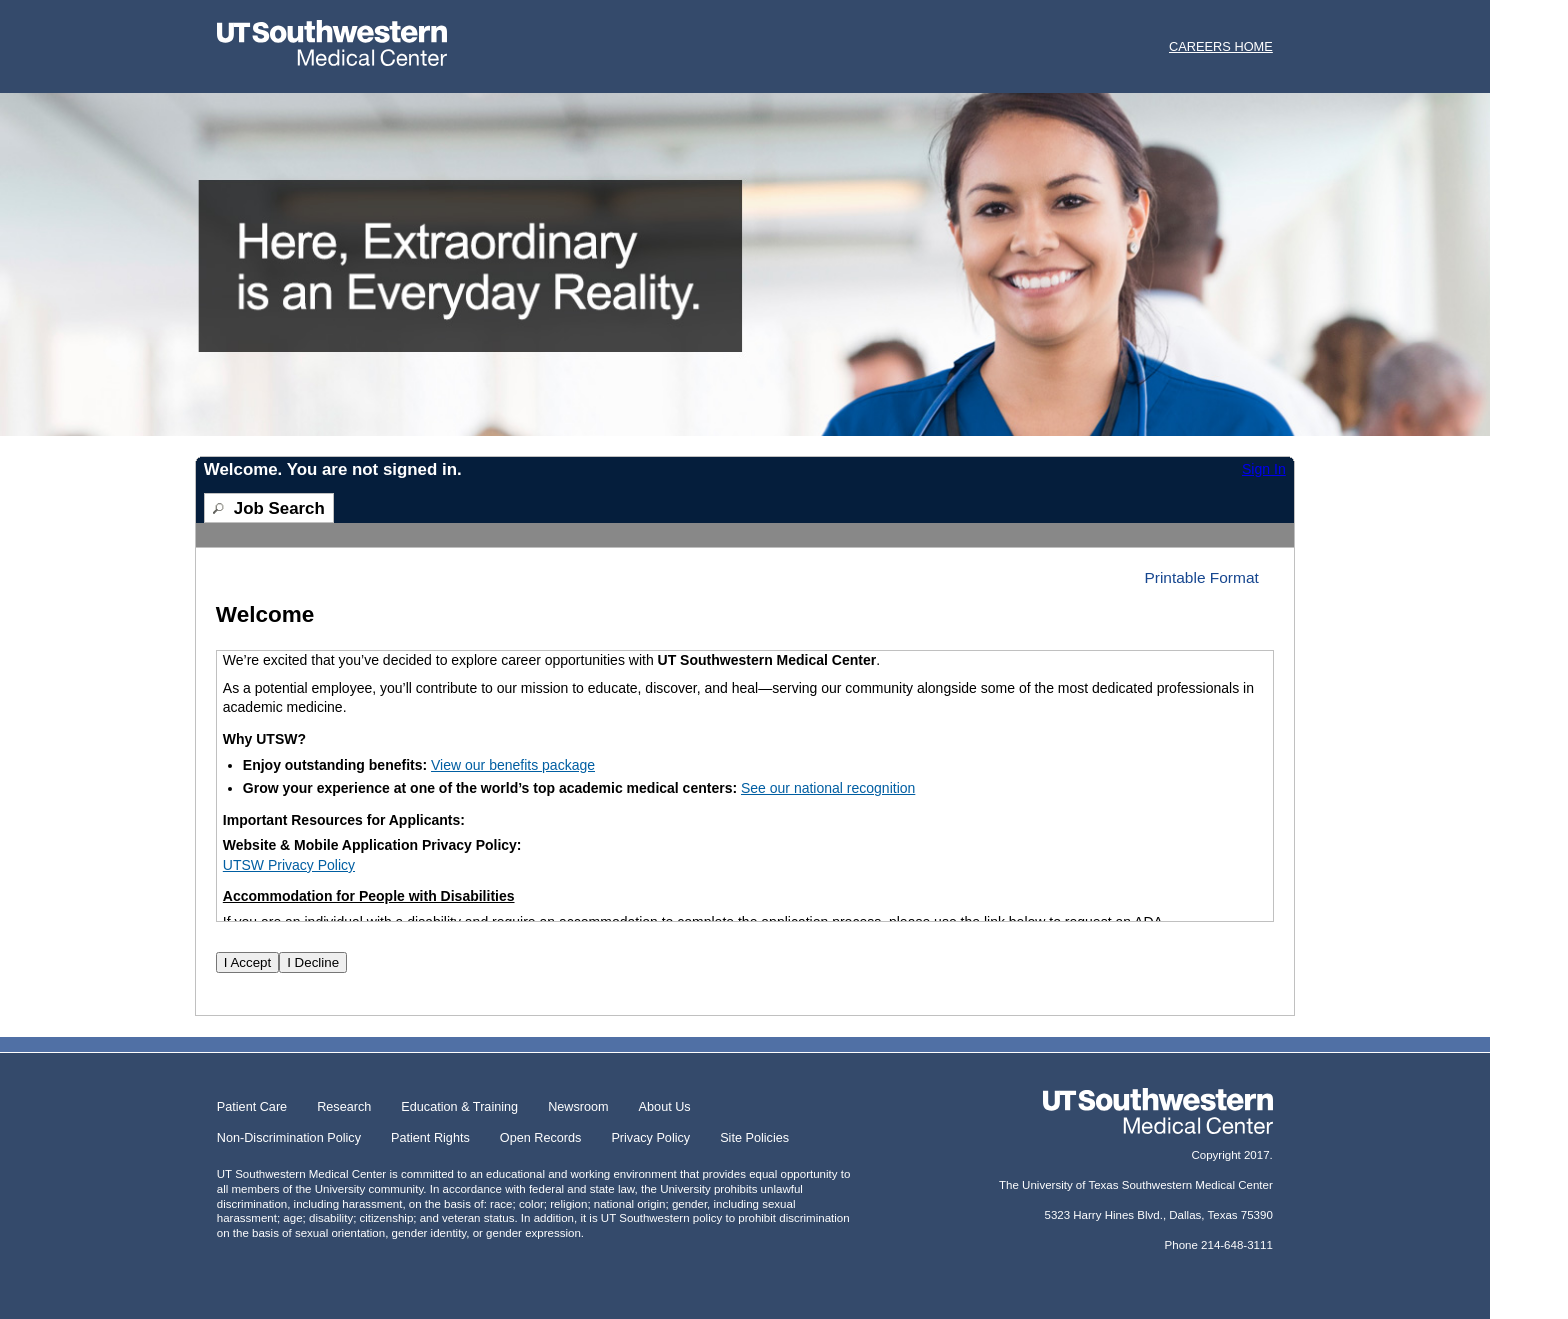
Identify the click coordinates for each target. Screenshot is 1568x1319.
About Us (665, 1107)
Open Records (541, 1138)
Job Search (279, 508)
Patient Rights (430, 1138)
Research (344, 1107)
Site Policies (754, 1138)
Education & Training (459, 1107)
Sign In (1264, 469)
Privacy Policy (650, 1138)
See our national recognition (828, 788)
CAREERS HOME (1221, 46)
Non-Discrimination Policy (289, 1138)
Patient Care (252, 1107)
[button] (1208, 577)
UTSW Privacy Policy (289, 865)
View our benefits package (513, 765)
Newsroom (578, 1107)
